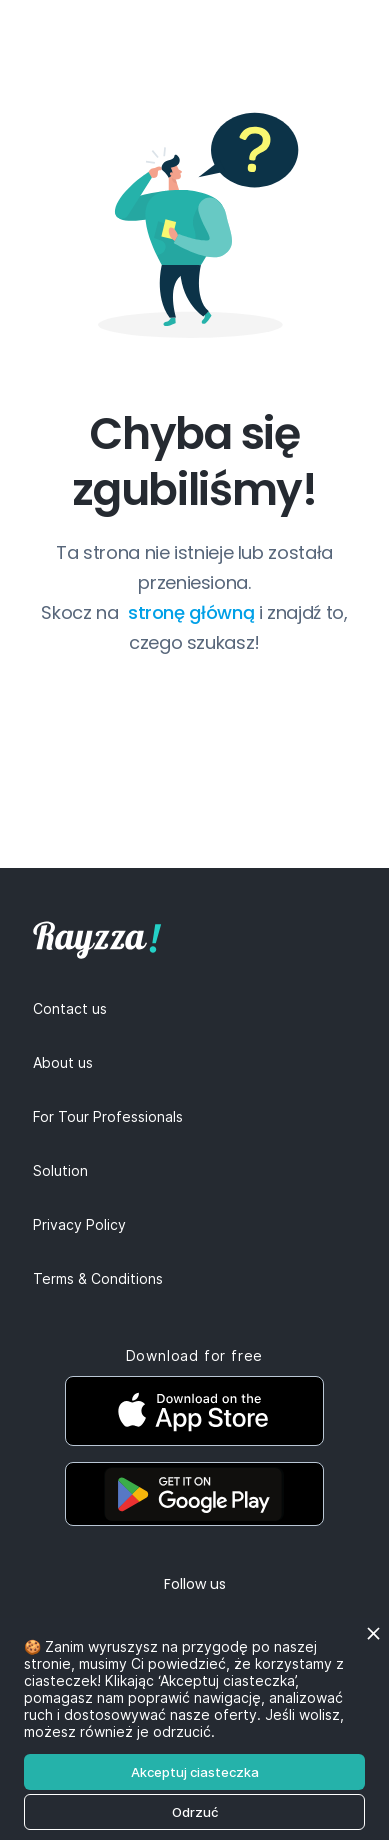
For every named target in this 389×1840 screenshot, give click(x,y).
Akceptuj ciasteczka (195, 1772)
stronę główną (193, 612)
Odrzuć (195, 1812)
